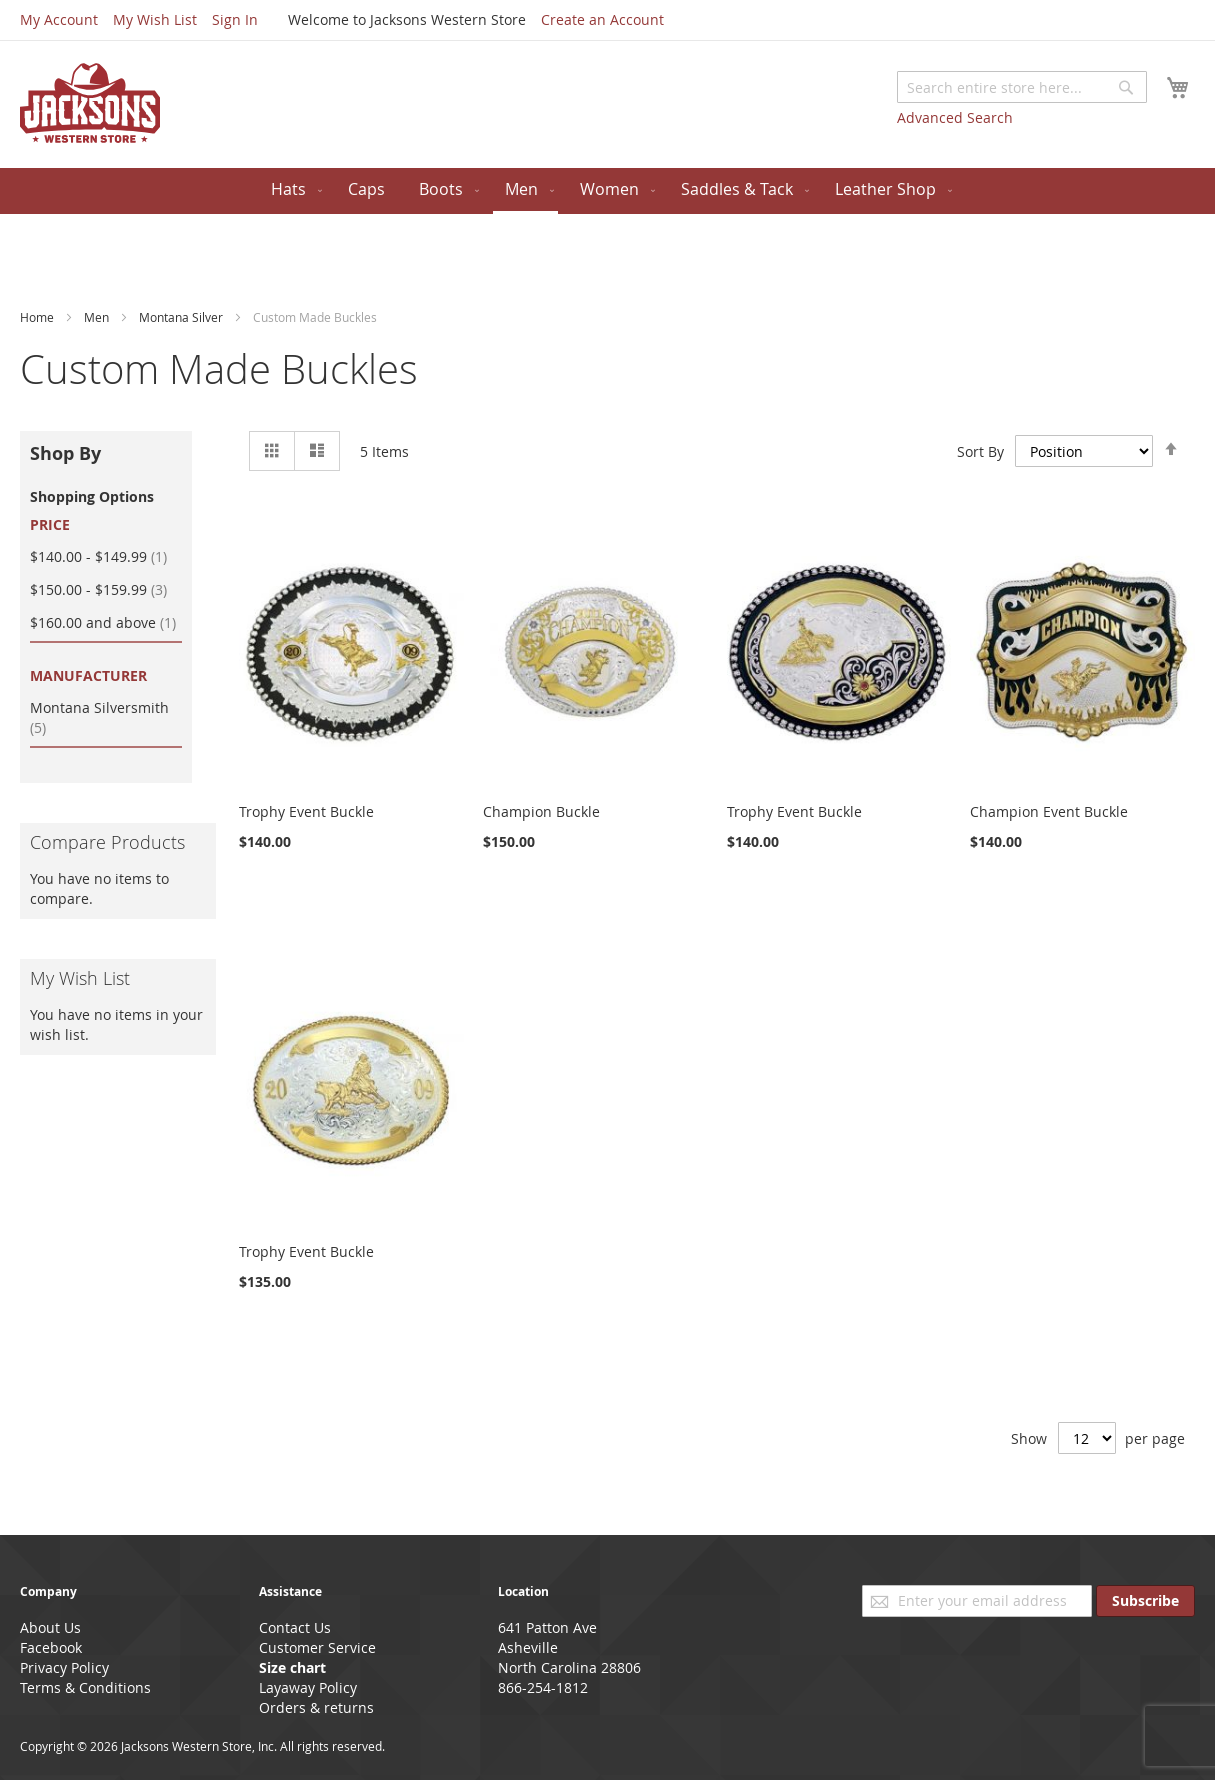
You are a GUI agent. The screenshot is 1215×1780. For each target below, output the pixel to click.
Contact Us (295, 1627)
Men (98, 317)
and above (106, 622)
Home (38, 317)
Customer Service (317, 1647)
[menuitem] (292, 189)
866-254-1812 (543, 1687)
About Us (50, 1627)
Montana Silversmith (99, 717)
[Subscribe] (1145, 1601)
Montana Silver (182, 317)
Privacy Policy (64, 1667)
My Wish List (155, 19)
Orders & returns (316, 1707)
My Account (59, 19)
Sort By (980, 451)
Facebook (51, 1647)
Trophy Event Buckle (306, 811)
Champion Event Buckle (1049, 811)
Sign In (235, 19)
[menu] (607, 191)
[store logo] (90, 103)
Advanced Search (955, 117)
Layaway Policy (308, 1687)
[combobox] (1022, 87)
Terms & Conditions (85, 1687)
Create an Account (602, 19)
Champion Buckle (541, 811)
